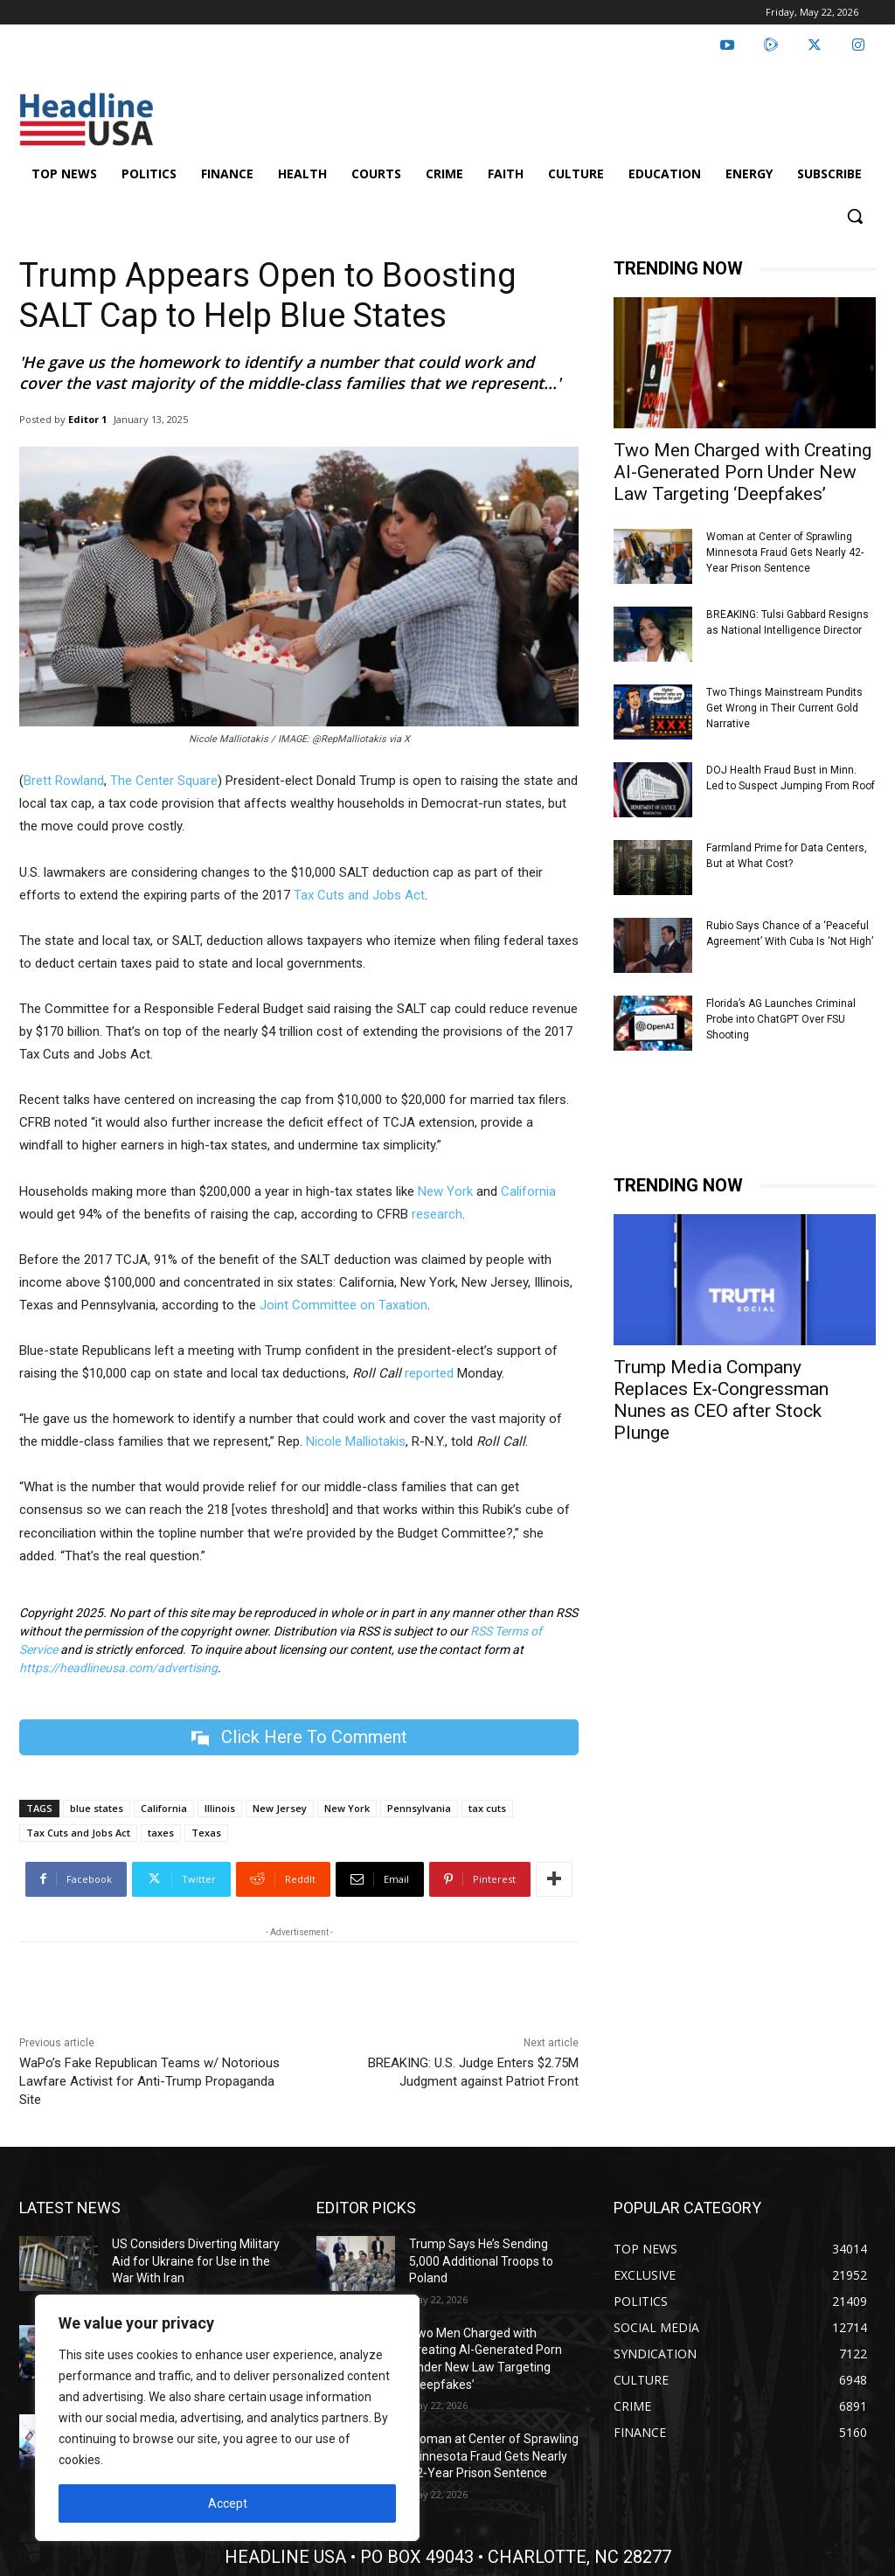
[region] (227, 2418)
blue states (96, 1808)
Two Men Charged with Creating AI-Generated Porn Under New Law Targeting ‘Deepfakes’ (742, 472)
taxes (161, 1832)
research (437, 1214)
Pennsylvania (419, 1808)
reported (429, 1373)
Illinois (220, 1808)
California (528, 1191)
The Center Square (164, 780)
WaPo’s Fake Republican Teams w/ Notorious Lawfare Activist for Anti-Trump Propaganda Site (149, 2081)
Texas (206, 1832)
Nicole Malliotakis (356, 1441)
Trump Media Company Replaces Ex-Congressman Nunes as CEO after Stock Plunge (721, 1400)
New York (445, 1191)
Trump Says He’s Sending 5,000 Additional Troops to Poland (481, 2261)
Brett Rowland (64, 780)
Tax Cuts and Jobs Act (359, 895)
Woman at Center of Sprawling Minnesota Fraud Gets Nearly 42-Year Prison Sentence (785, 552)
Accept (227, 2503)
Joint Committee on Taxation (343, 1305)
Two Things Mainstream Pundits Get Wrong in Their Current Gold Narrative (784, 708)
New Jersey (280, 1808)
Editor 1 (87, 419)
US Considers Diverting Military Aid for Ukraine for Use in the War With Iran (196, 2261)
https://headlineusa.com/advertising (118, 1668)
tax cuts (487, 1808)
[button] (855, 216)
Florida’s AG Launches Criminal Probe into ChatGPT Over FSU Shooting (781, 1019)
